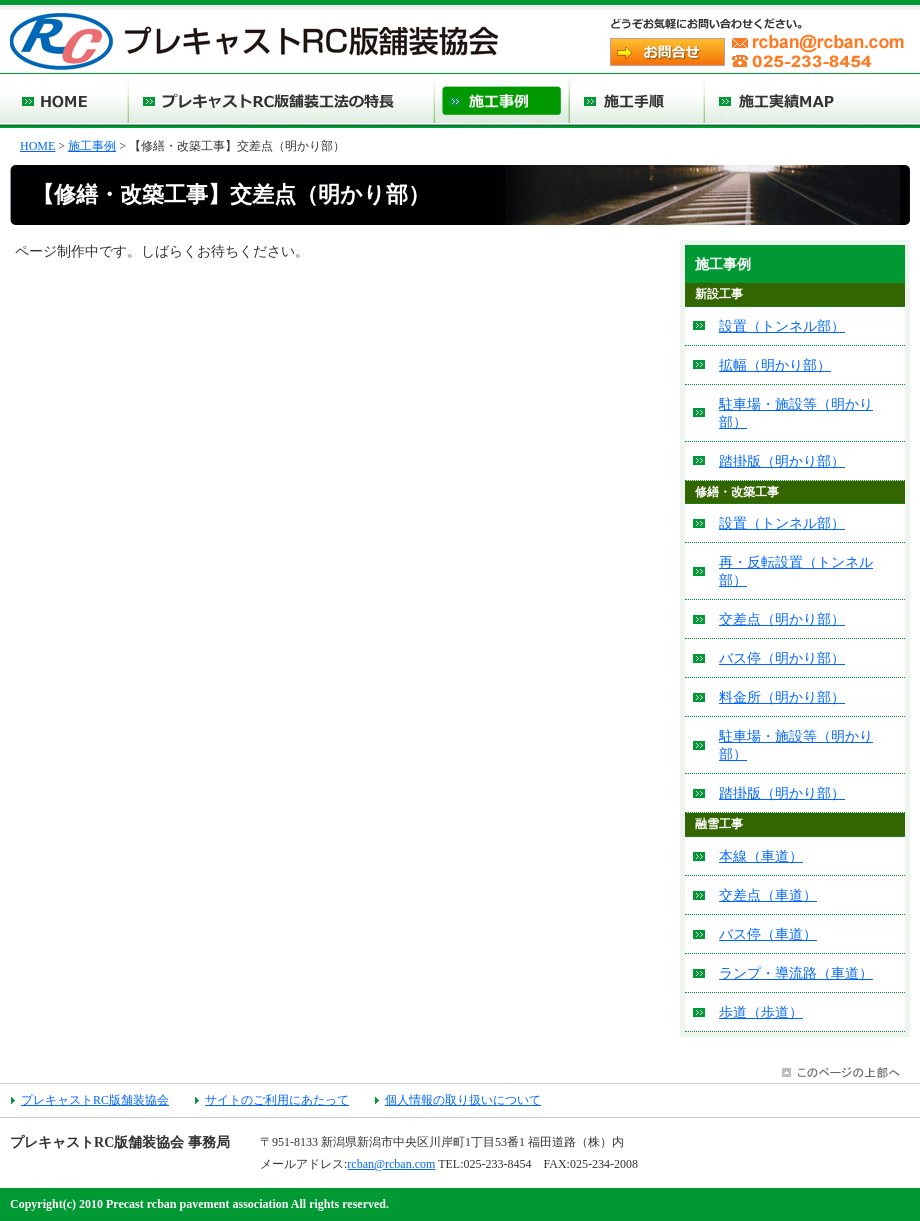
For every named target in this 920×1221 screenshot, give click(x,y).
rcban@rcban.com (391, 1164)
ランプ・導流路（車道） (796, 973)
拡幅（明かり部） (775, 365)
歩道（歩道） (761, 1012)
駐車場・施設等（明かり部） (796, 413)
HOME (37, 146)
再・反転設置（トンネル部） (796, 571)
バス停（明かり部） (782, 658)
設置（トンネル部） (782, 326)
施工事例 (92, 146)
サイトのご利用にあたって (277, 1100)
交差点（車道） (768, 895)
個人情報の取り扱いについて (463, 1100)
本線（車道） (761, 856)
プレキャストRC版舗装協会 (95, 1100)
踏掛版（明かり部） (782, 461)
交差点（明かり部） (782, 619)
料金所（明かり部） (782, 697)
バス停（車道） (768, 934)
